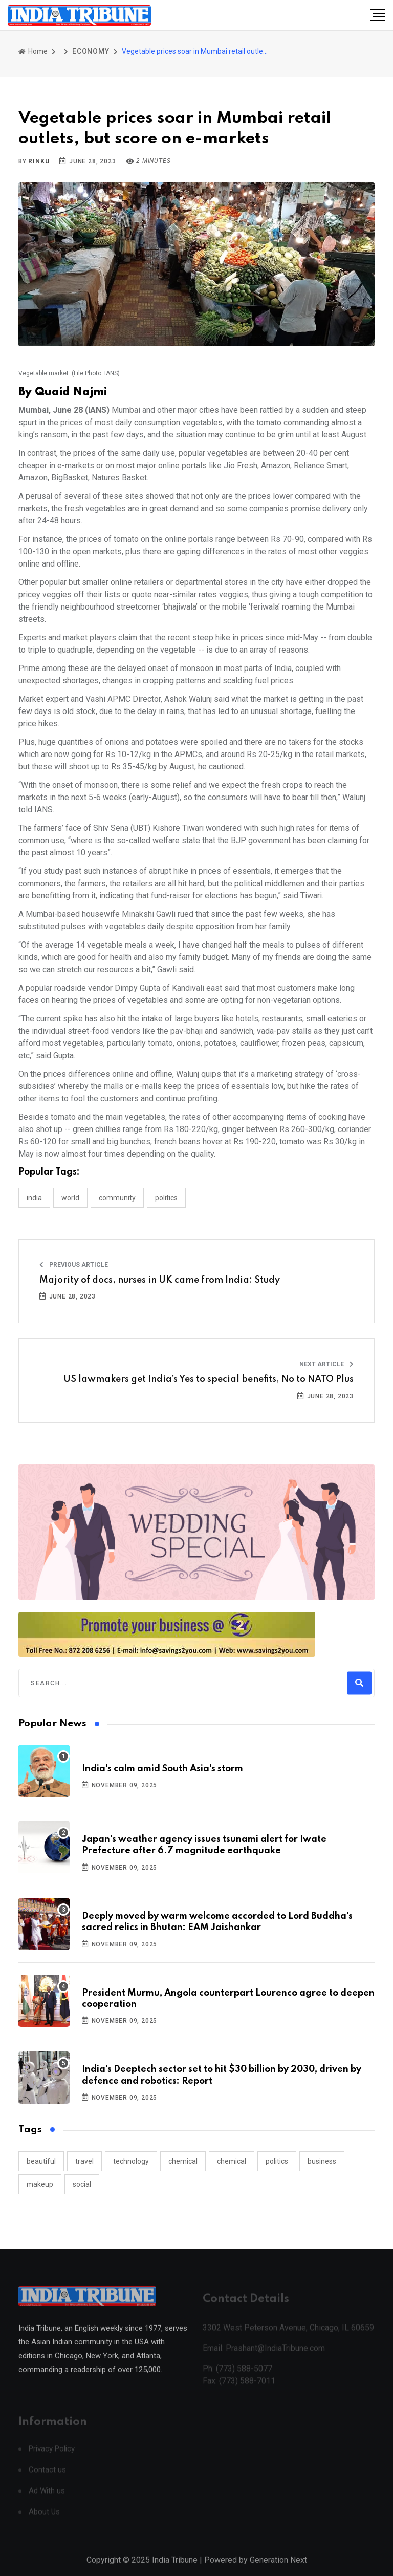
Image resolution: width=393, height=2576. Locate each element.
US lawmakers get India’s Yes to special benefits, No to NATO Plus (208, 1379)
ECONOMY (91, 51)
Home (33, 51)
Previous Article (73, 1264)
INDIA (34, 1197)
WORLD (70, 1197)
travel (84, 2161)
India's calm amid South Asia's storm (162, 1768)
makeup (40, 2184)
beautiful (41, 2161)
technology (131, 2161)
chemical (183, 2161)
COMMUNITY (117, 1197)
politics (277, 2161)
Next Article (326, 1364)
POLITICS (166, 1197)
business (322, 2161)
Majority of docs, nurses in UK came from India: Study (159, 1280)
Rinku (38, 161)
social (82, 2184)
